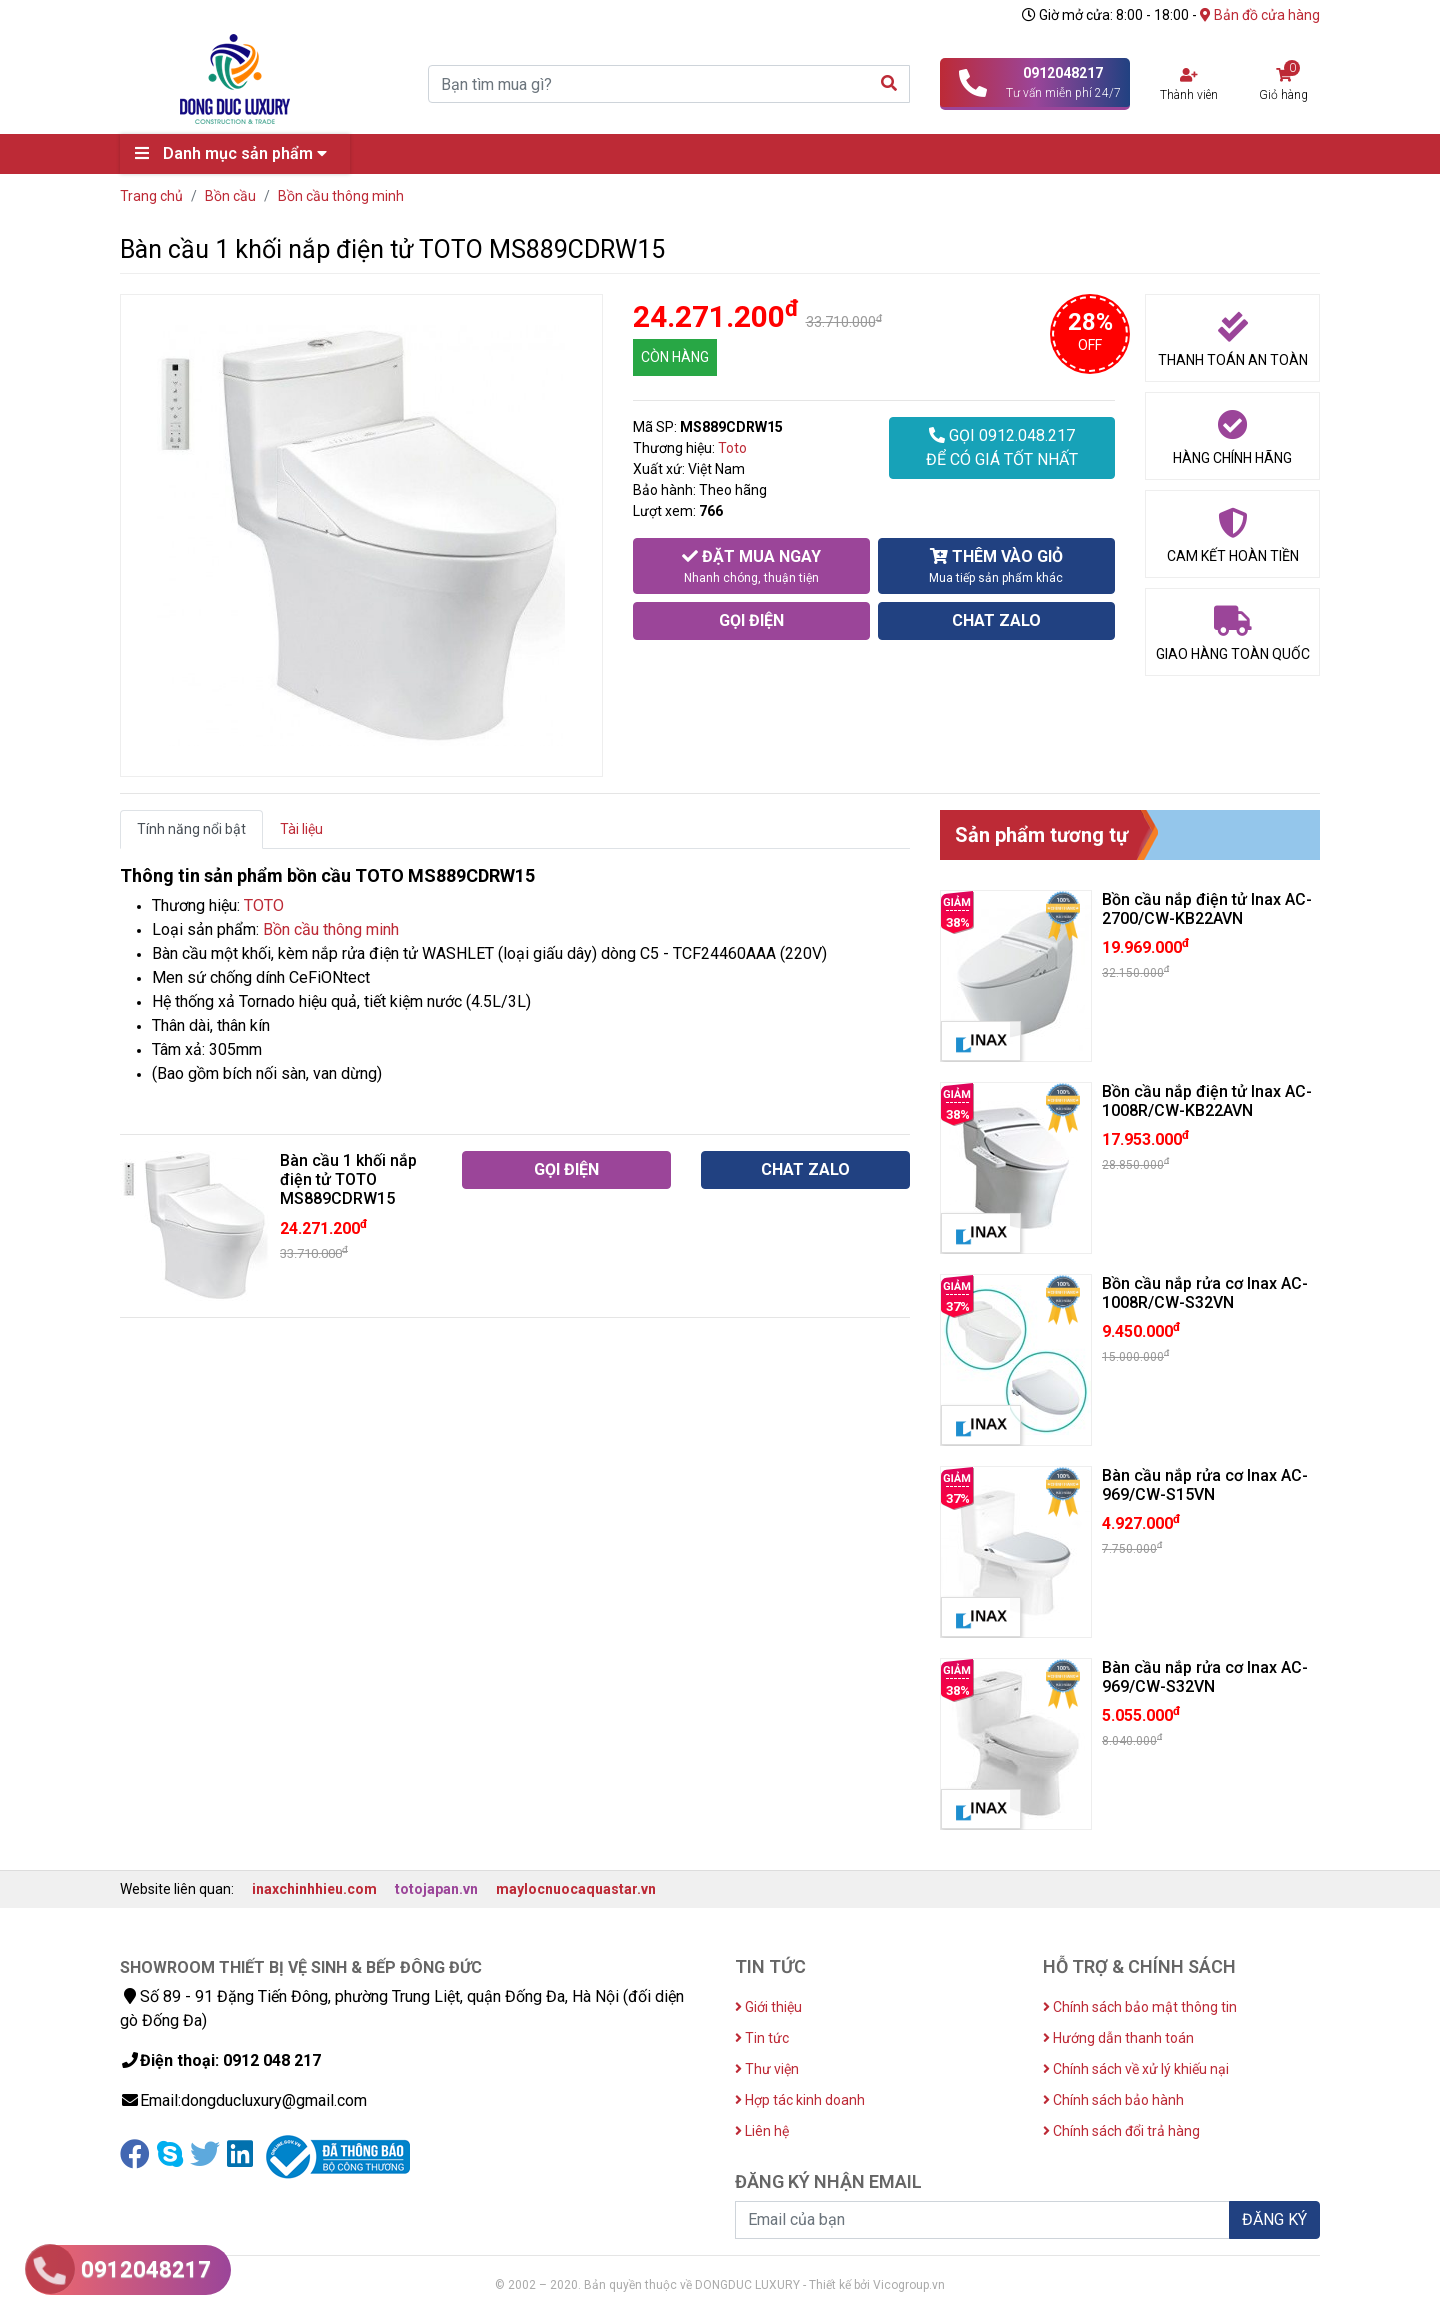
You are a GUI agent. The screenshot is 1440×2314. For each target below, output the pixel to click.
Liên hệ (762, 2131)
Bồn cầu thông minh (331, 929)
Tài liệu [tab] (301, 829)
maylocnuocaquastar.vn (576, 1889)
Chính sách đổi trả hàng (1121, 2131)
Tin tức (762, 2038)
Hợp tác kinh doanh (800, 2100)
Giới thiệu (768, 2007)
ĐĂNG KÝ (1274, 2219)
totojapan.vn (436, 1889)
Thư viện (767, 2069)
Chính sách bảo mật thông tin (1140, 2007)
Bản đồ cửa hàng (1260, 15)
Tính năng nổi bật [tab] (191, 829)
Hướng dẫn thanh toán (1118, 2038)
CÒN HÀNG (675, 357)
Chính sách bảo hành (1113, 2100)
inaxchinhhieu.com (314, 1889)
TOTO (264, 905)
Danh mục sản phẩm (236, 153)
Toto (732, 448)
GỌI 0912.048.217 (1002, 449)
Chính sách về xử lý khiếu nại (1136, 2069)
